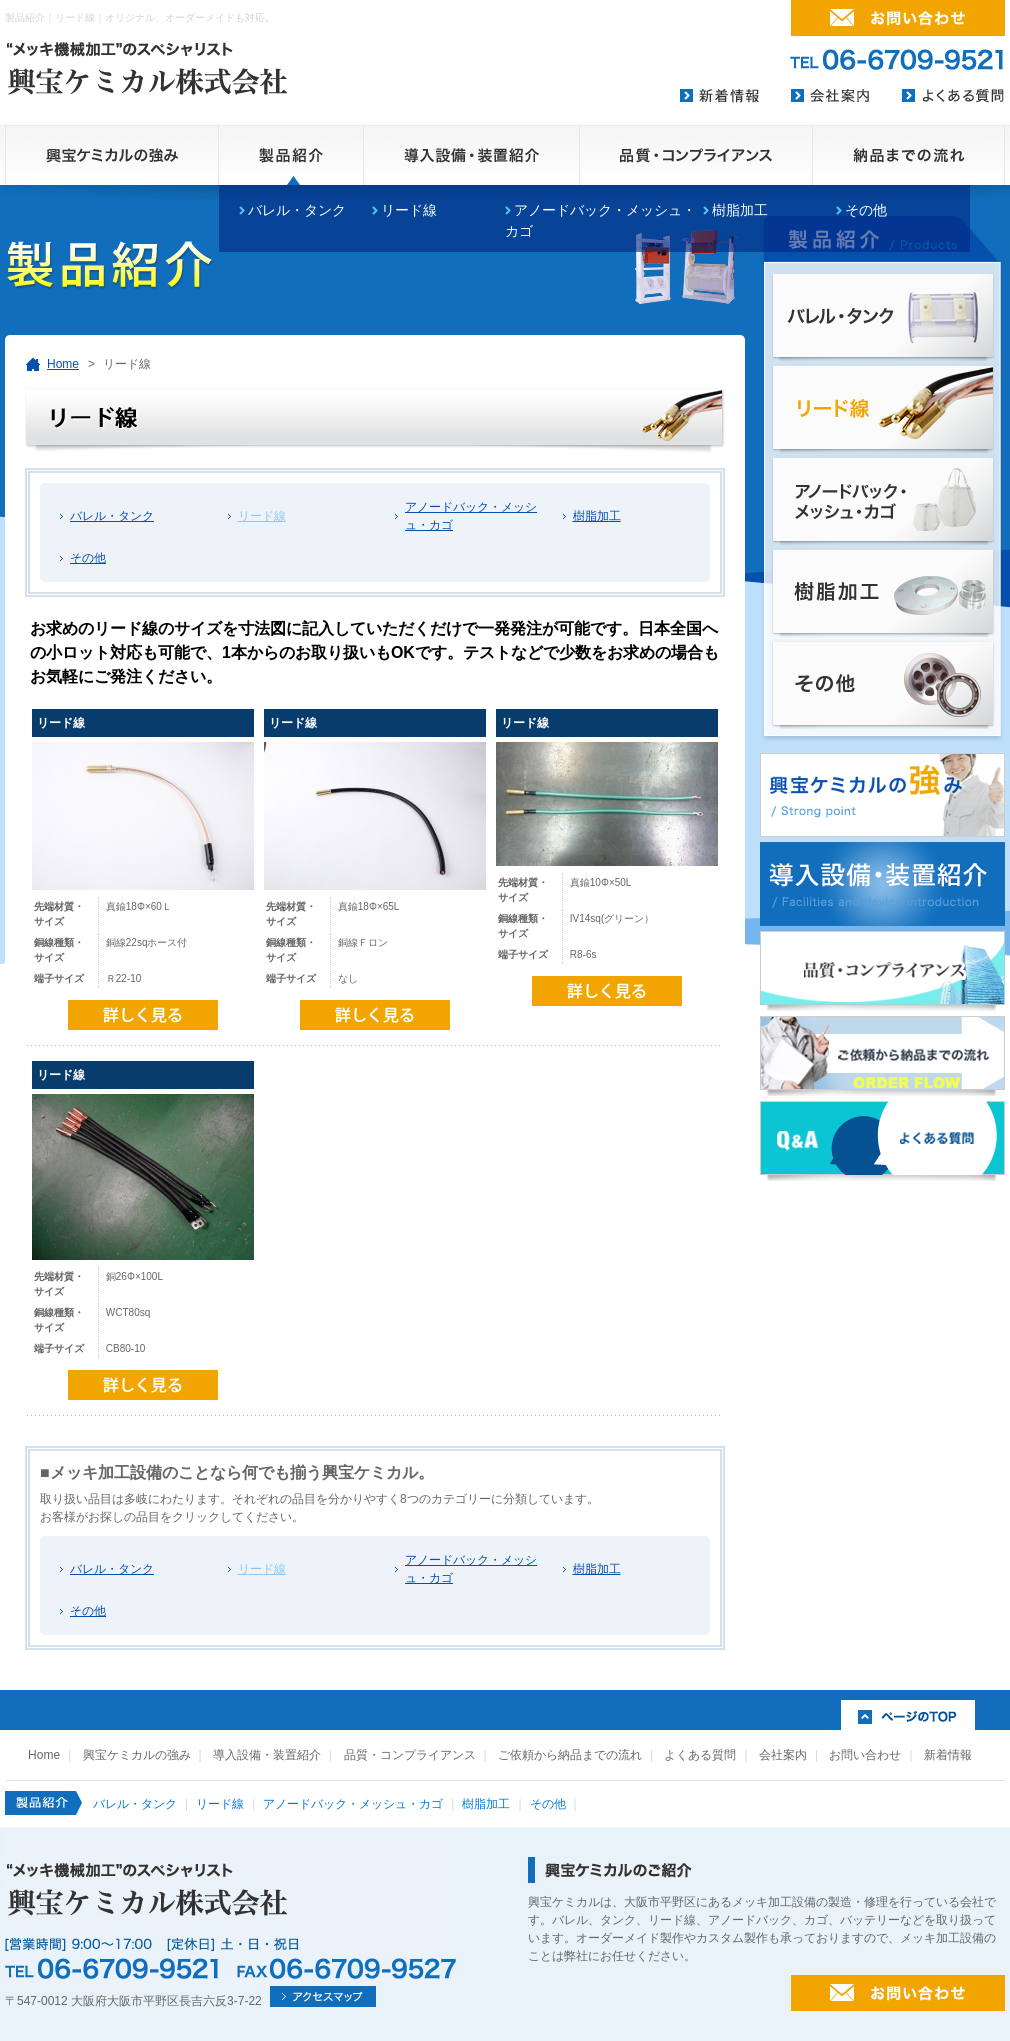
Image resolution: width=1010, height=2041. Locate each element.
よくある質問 (700, 1755)
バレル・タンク (112, 516)
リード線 (409, 210)
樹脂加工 (740, 210)
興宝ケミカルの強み (137, 1755)
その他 (866, 210)
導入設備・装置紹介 (267, 1755)
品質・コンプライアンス (410, 1755)
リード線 (262, 516)
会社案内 (783, 1755)
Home (63, 364)
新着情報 (948, 1755)
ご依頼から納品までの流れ (570, 1755)
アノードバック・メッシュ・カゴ (471, 516)
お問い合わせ (865, 1755)
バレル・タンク (297, 210)
